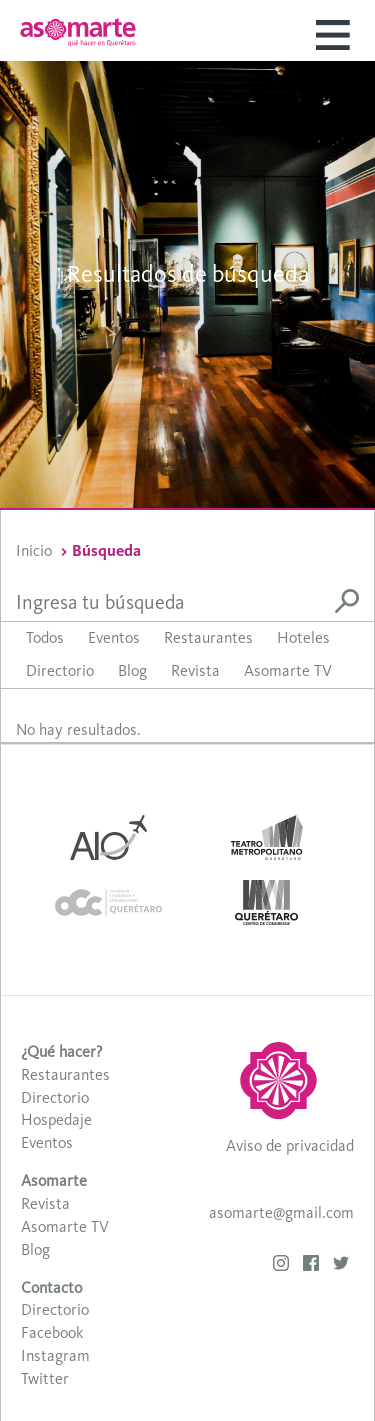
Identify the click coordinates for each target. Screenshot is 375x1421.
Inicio (34, 550)
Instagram (55, 1355)
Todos (45, 637)
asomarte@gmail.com (281, 1212)
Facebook (52, 1332)
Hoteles (303, 637)
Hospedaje (56, 1119)
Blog (132, 670)
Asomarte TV (288, 670)
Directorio (60, 670)
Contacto (51, 1287)
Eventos (114, 637)
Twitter (45, 1378)
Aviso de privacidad (290, 1145)
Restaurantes (208, 637)
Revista (195, 670)
